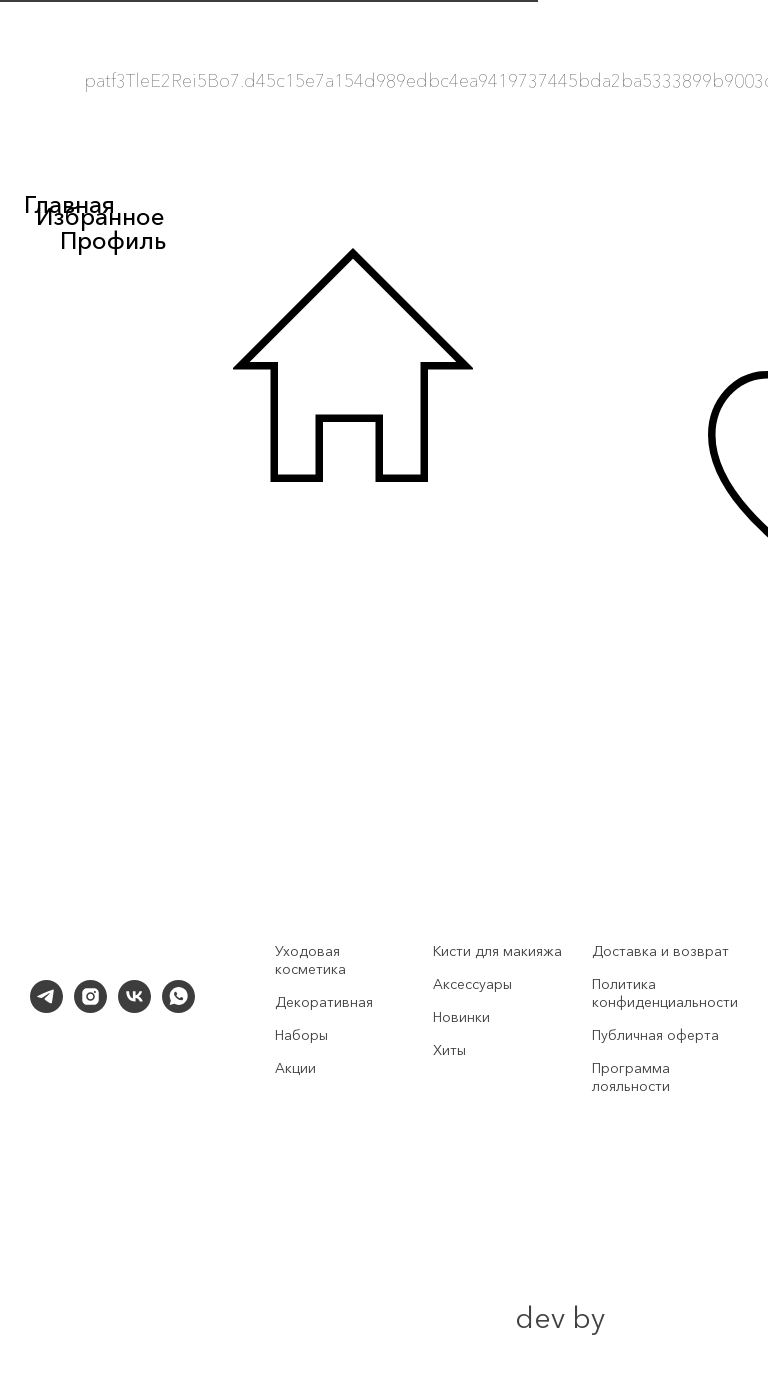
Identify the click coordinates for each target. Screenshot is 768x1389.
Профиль (113, 240)
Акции (295, 1068)
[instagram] (90, 1007)
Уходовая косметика (310, 960)
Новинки (461, 1017)
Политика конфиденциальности (665, 993)
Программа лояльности (631, 1077)
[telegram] (46, 1007)
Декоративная (324, 1002)
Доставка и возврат (660, 951)
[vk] (134, 1007)
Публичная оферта (655, 1035)
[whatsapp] (178, 1007)
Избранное (100, 216)
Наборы (301, 1035)
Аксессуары (472, 984)
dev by (560, 1317)
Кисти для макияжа (497, 951)
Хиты (449, 1050)
